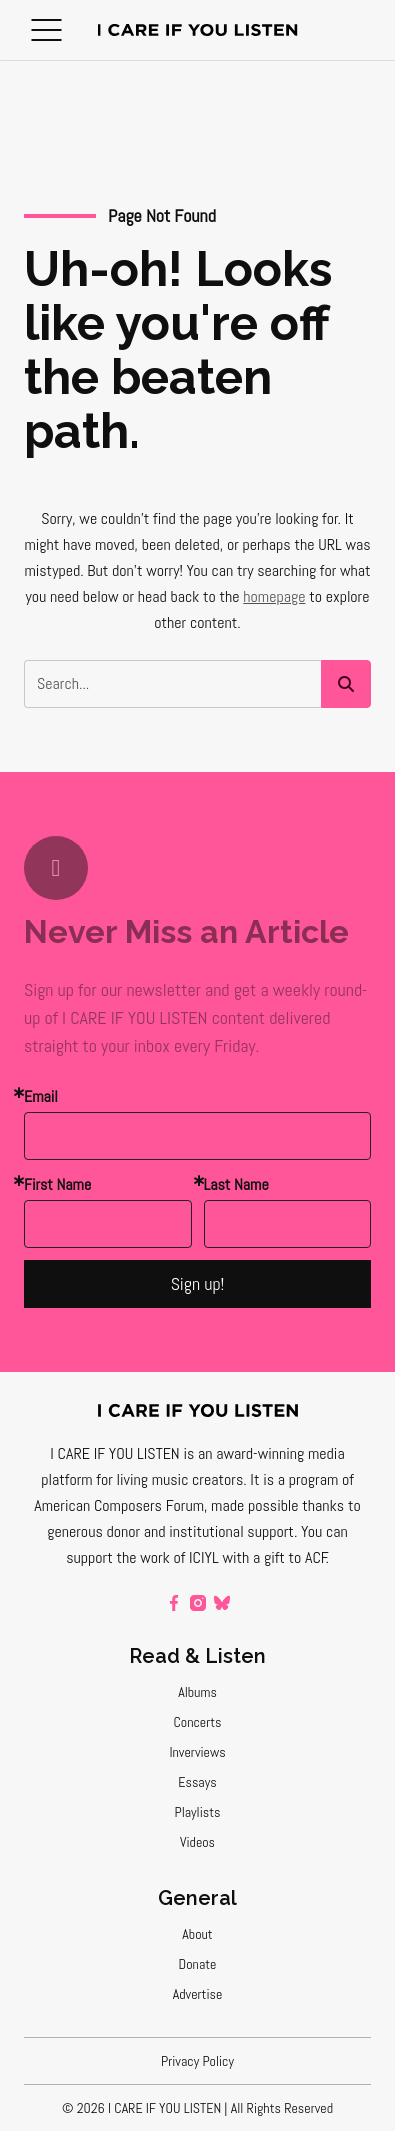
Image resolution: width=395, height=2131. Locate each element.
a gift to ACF (290, 1557)
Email (41, 1096)
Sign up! (198, 1283)
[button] (46, 30)
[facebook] (174, 1603)
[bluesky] (222, 1603)
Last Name (236, 1184)
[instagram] (198, 1603)
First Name (57, 1184)
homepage (274, 596)
